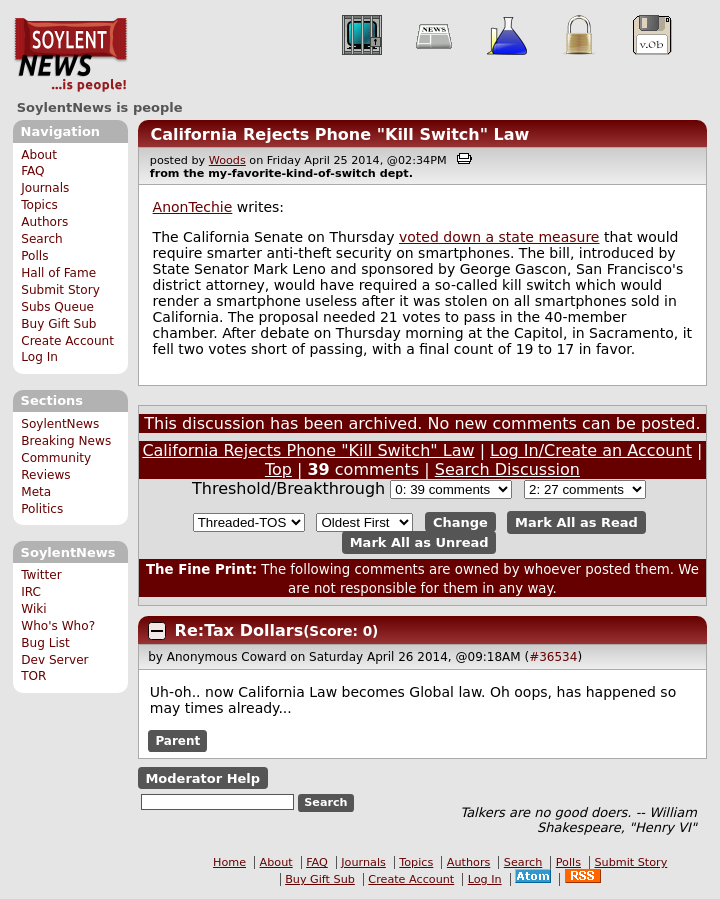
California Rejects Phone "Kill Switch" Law (339, 134)
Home (229, 862)
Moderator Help (202, 778)
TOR (33, 676)
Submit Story (60, 290)
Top (278, 469)
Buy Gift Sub (58, 324)
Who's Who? (58, 626)
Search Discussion (507, 469)
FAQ (32, 171)
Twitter (41, 575)
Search (42, 239)
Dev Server (54, 660)
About (39, 155)
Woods (227, 160)
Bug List (45, 643)
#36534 (553, 657)
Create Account (67, 341)
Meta (36, 492)
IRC (31, 592)
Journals (45, 188)
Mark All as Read (576, 522)
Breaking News (66, 441)
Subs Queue (57, 307)
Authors (44, 222)
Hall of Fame (58, 273)
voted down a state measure (499, 237)
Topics (39, 205)
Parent (177, 741)
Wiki (33, 609)
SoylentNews (70, 55)
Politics (42, 509)
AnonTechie (193, 207)
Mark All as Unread (419, 542)
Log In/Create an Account (591, 450)
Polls (34, 256)
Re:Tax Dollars (239, 630)
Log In (39, 357)
